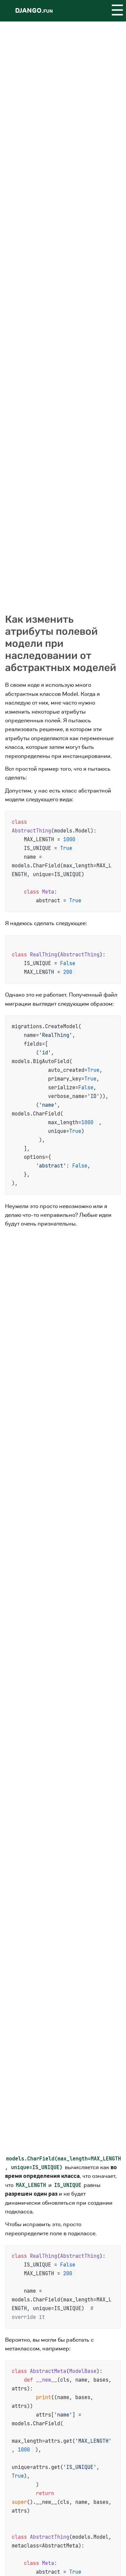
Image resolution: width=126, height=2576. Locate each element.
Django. (34, 10)
